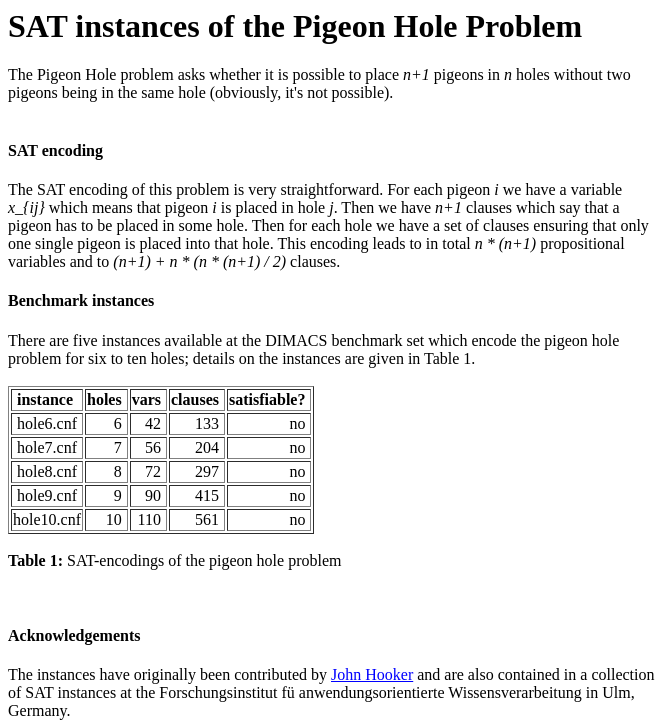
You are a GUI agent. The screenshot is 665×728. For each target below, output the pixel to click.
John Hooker (372, 674)
